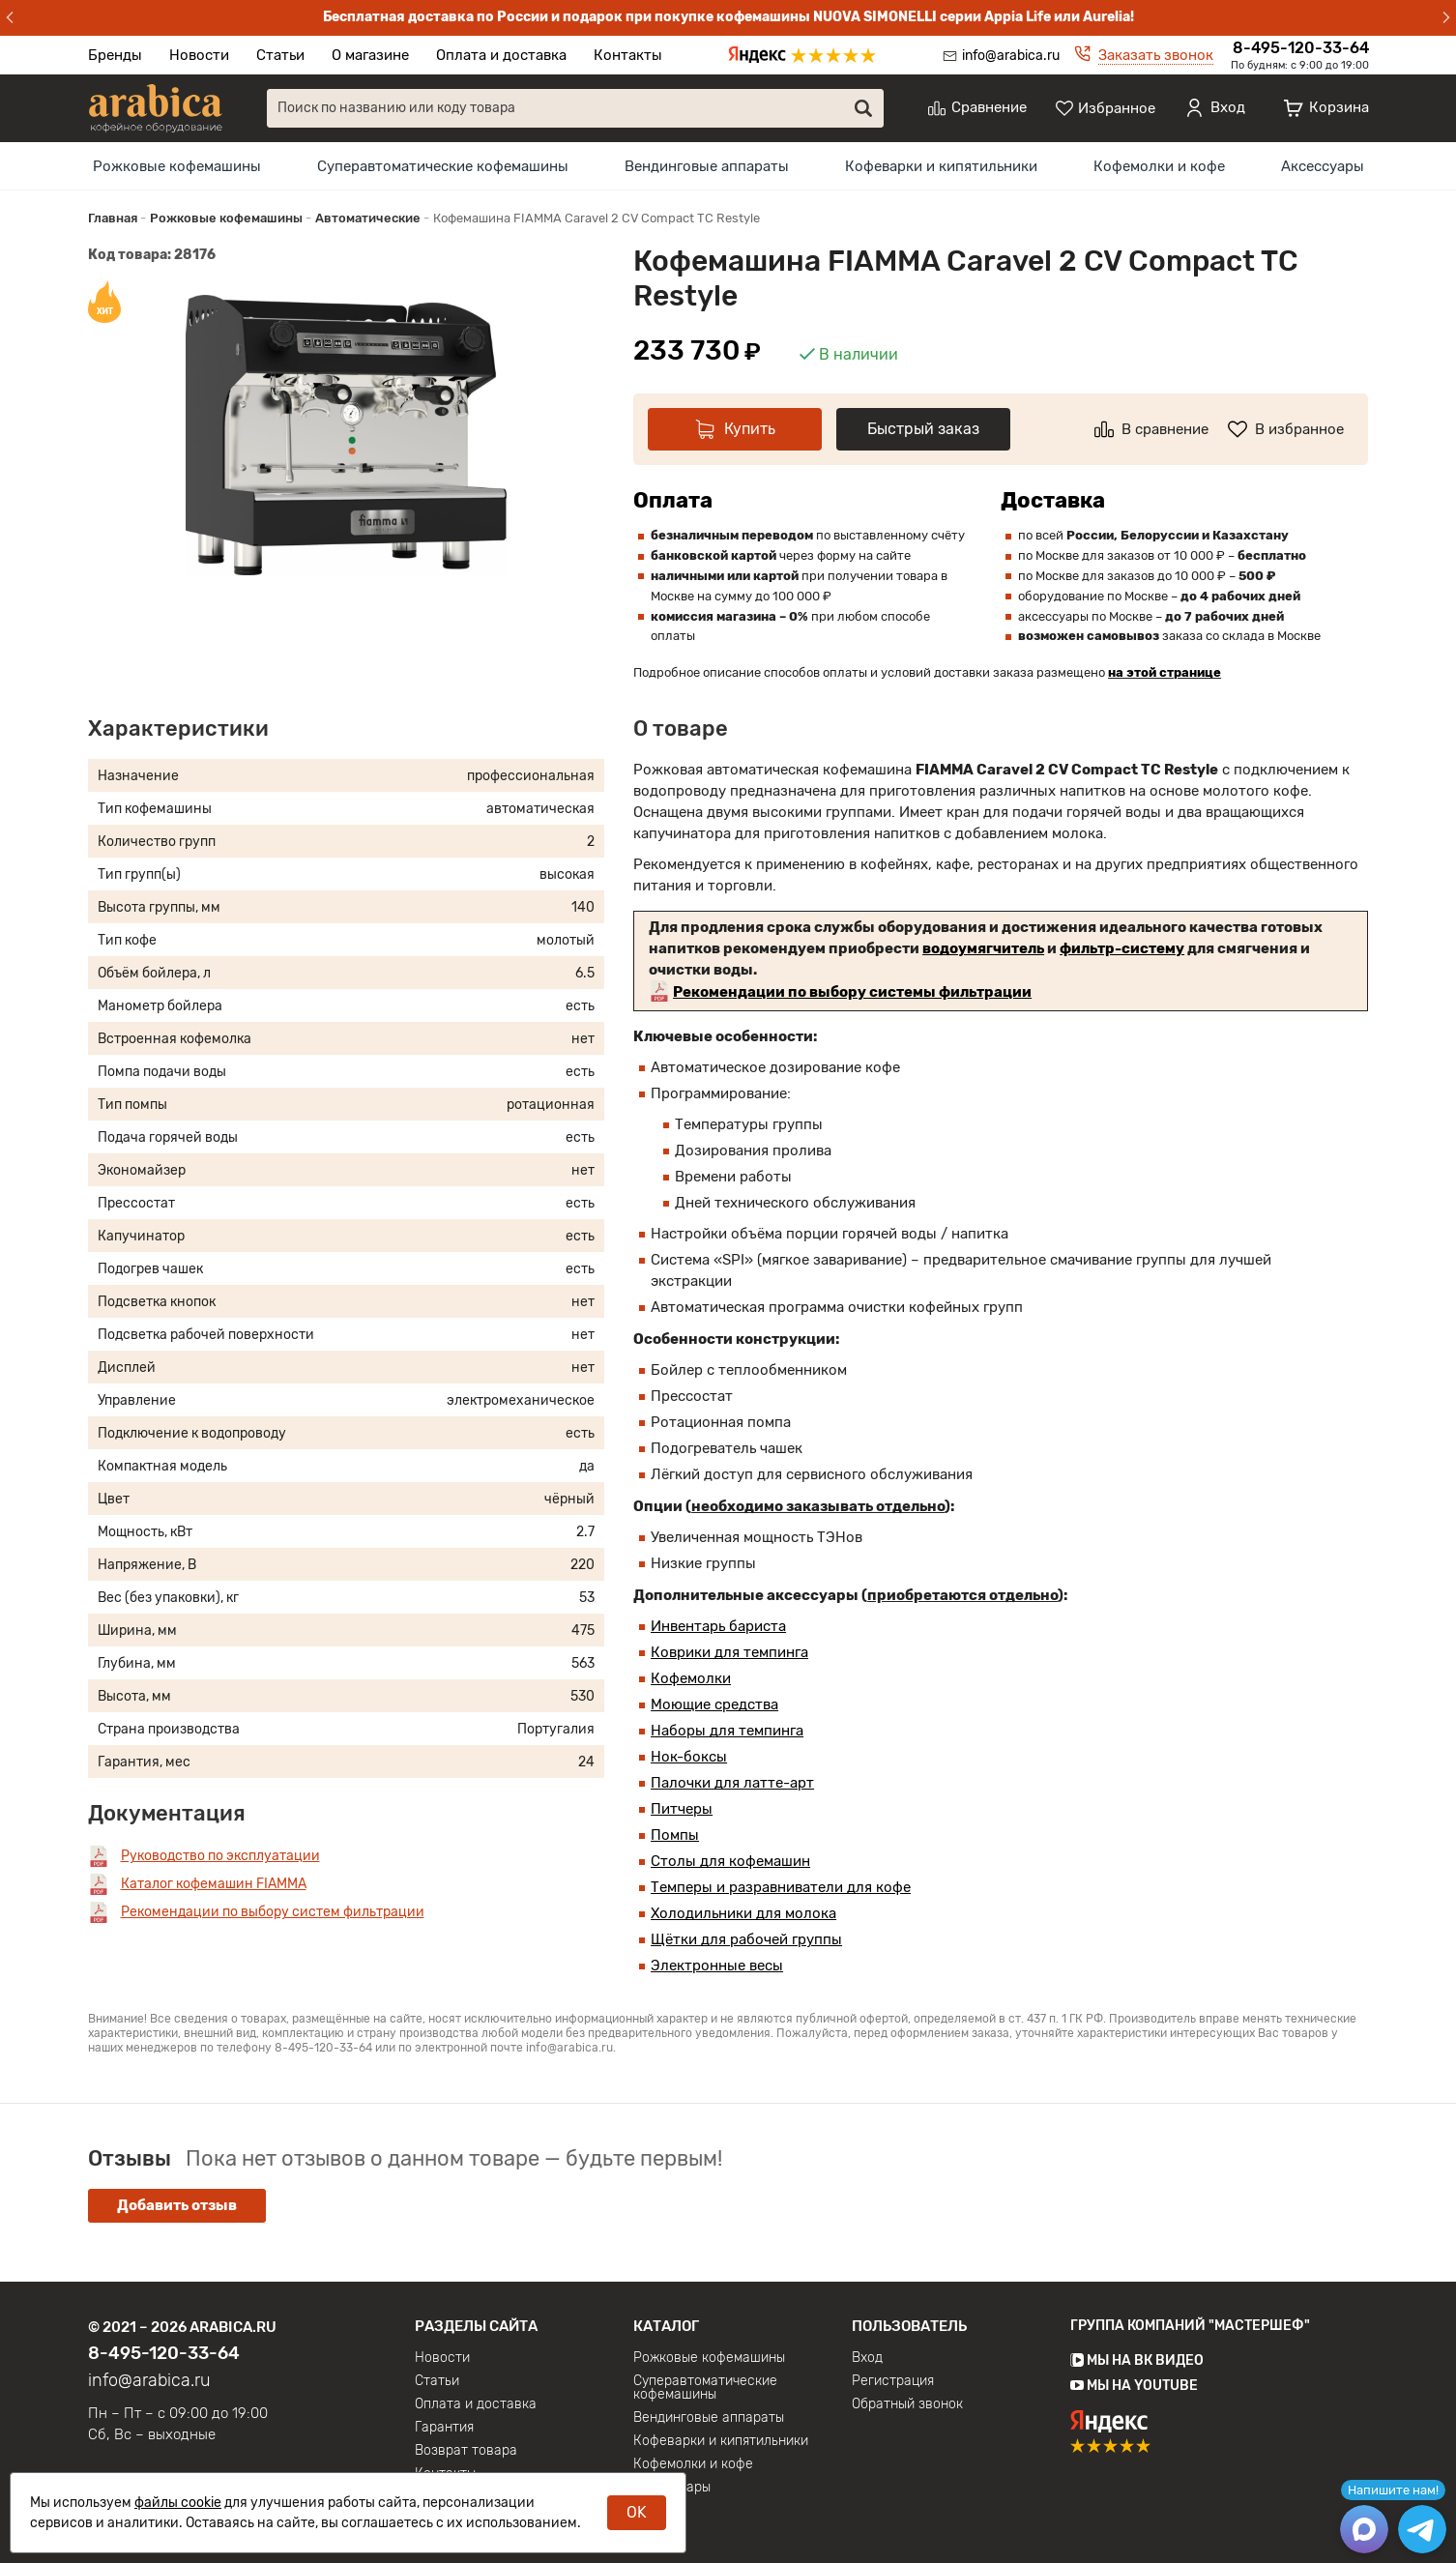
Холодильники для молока (743, 1913)
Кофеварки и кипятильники (941, 166)
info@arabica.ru (1011, 55)
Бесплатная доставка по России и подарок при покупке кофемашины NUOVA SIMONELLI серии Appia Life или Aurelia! (728, 17)
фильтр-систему (1122, 948)
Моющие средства (714, 1704)
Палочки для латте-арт (732, 1782)
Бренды (115, 55)
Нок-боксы (689, 1756)
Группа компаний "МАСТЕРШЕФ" (1190, 2325)
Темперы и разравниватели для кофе (781, 1887)
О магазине (370, 55)
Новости (199, 55)
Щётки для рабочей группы (746, 1939)
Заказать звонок (1155, 55)
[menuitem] (176, 166)
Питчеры (682, 1809)
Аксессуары (1322, 166)
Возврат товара (466, 2451)
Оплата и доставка (501, 55)
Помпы (675, 1835)
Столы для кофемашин (730, 1861)
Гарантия (444, 2427)
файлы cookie (177, 2502)
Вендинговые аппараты (707, 166)
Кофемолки (691, 1678)
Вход (867, 2358)
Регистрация (893, 2381)
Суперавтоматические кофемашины (442, 166)
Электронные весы (717, 1965)
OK (636, 2512)
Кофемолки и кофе (1159, 166)
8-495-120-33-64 (1301, 48)
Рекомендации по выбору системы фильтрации (852, 992)
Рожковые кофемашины (177, 166)
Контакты (628, 55)
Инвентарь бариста (718, 1626)
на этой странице (1164, 672)
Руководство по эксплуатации (220, 1856)
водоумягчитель (983, 948)
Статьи (280, 55)
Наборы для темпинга (727, 1730)
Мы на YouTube (1134, 2385)
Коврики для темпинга (729, 1652)
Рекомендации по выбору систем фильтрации (272, 1912)
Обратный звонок (907, 2404)
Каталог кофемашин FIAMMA (213, 1884)
